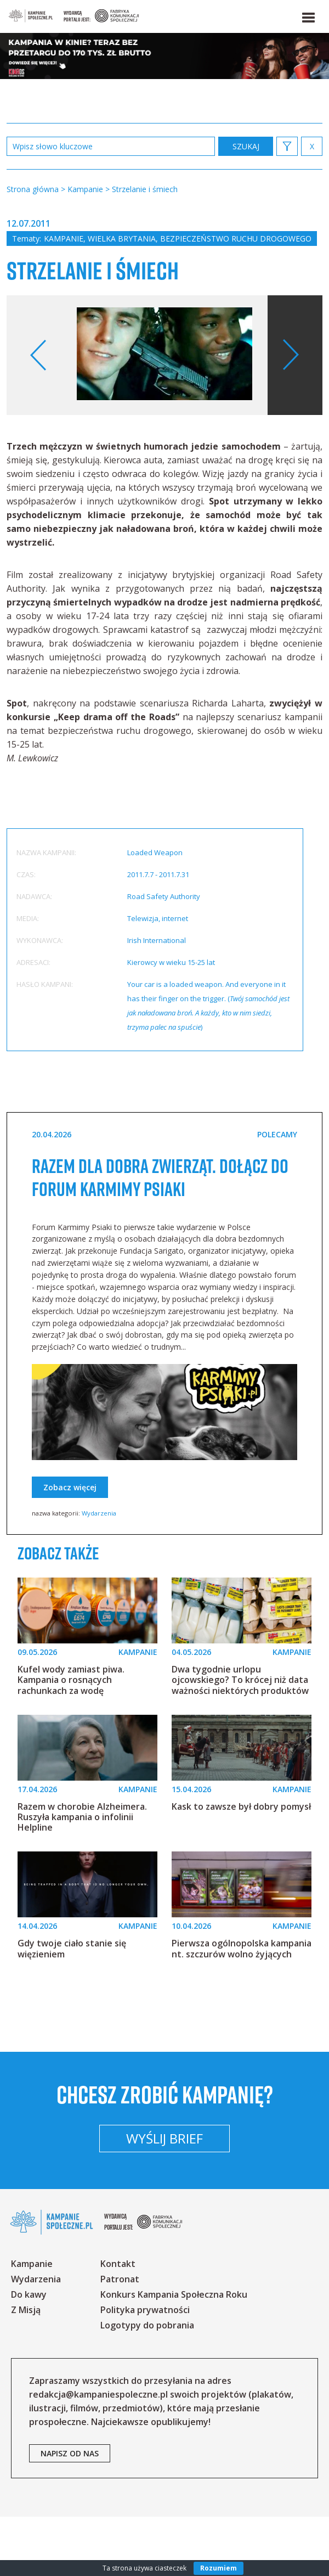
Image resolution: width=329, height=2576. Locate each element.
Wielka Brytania (122, 238)
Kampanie (63, 238)
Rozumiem (218, 2568)
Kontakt (117, 2323)
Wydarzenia (99, 1536)
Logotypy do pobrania (147, 2384)
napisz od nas (70, 2512)
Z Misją (26, 2369)
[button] (308, 15)
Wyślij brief (164, 2197)
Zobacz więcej (70, 1510)
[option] (164, 355)
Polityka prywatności (145, 2369)
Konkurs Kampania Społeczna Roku (173, 2354)
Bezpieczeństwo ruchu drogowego (235, 238)
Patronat (119, 2338)
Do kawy (29, 2354)
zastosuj (245, 146)
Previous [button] (38, 355)
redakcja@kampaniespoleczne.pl (98, 2454)
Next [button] (290, 355)
